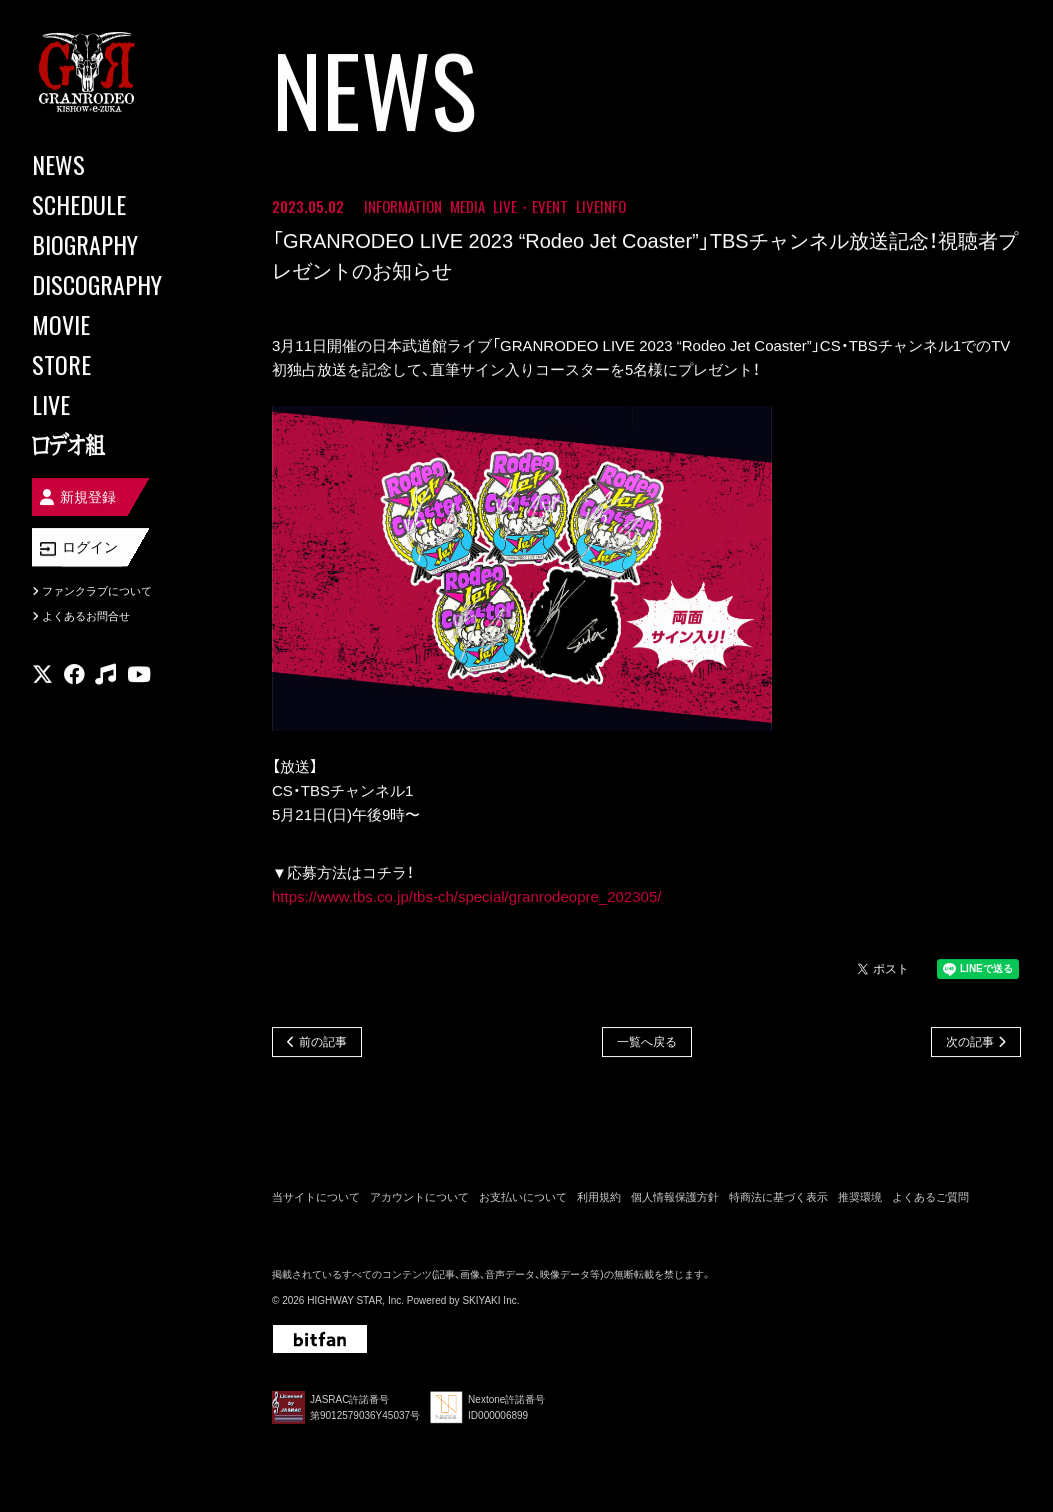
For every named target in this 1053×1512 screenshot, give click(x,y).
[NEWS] (120, 164)
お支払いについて (523, 1197)
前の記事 (323, 1042)
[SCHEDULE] (120, 204)
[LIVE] (120, 404)
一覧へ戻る (647, 1042)
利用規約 (599, 1197)
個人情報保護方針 (675, 1197)
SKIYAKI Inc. (490, 1300)
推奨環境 (860, 1197)
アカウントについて (419, 1197)
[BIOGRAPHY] (120, 244)
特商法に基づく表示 (778, 1197)
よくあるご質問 (930, 1197)
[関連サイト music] (105, 674)
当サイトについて (316, 1197)
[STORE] (120, 364)
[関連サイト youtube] (139, 674)
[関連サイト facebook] (74, 674)
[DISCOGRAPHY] (120, 284)
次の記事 (970, 1042)
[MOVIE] (120, 324)
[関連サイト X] (42, 674)
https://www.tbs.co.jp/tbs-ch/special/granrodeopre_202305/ (466, 896)
